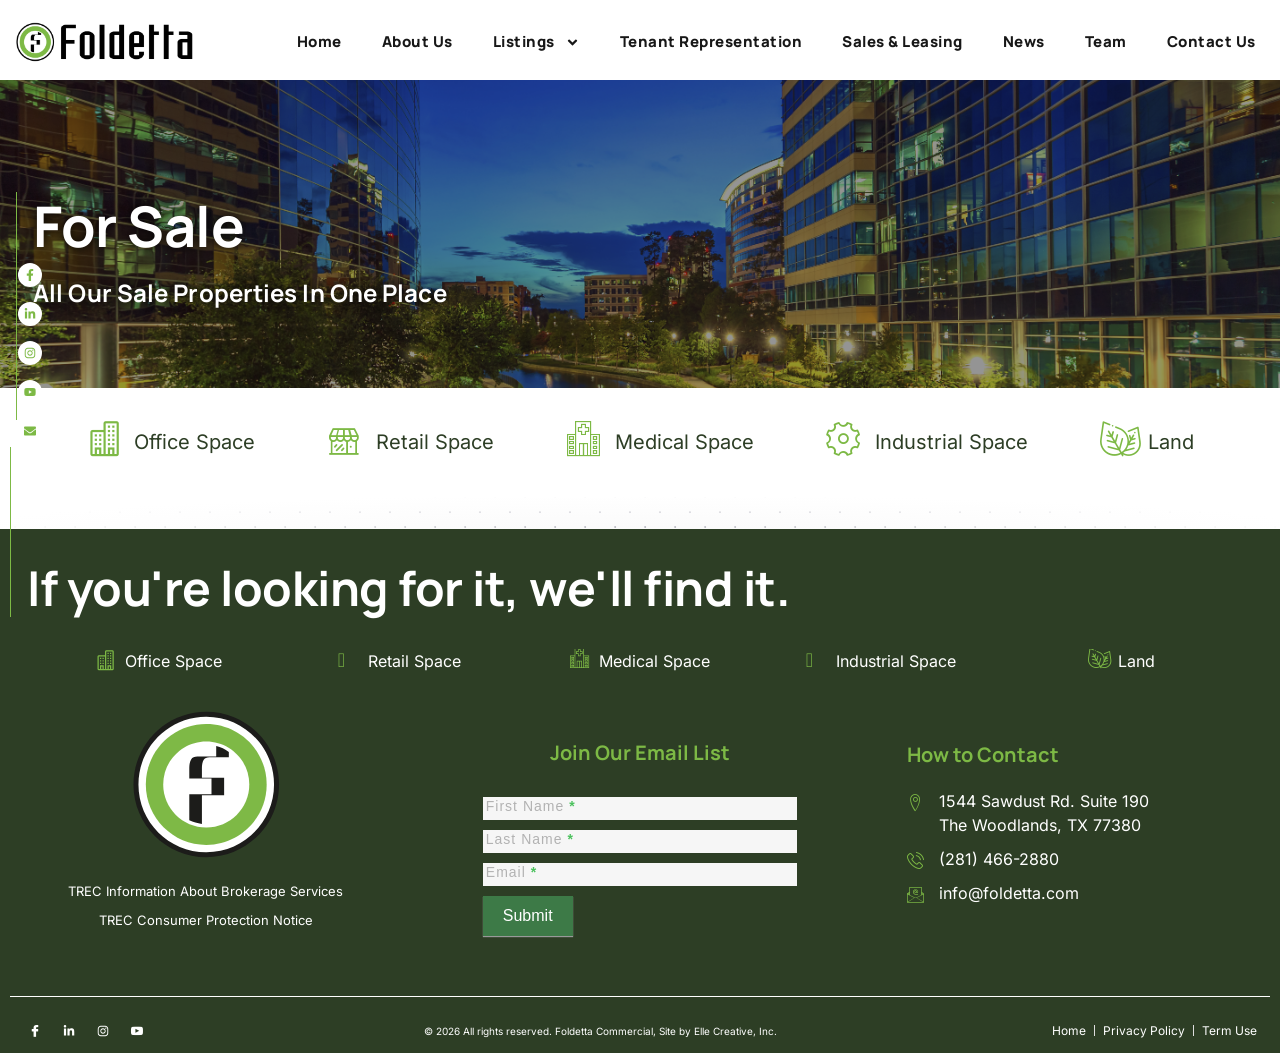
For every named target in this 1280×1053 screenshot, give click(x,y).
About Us (417, 41)
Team (1106, 41)
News (1024, 41)
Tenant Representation (711, 41)
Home (319, 41)
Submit (528, 915)
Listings (536, 42)
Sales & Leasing (902, 41)
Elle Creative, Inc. (735, 1031)
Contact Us (1211, 41)
